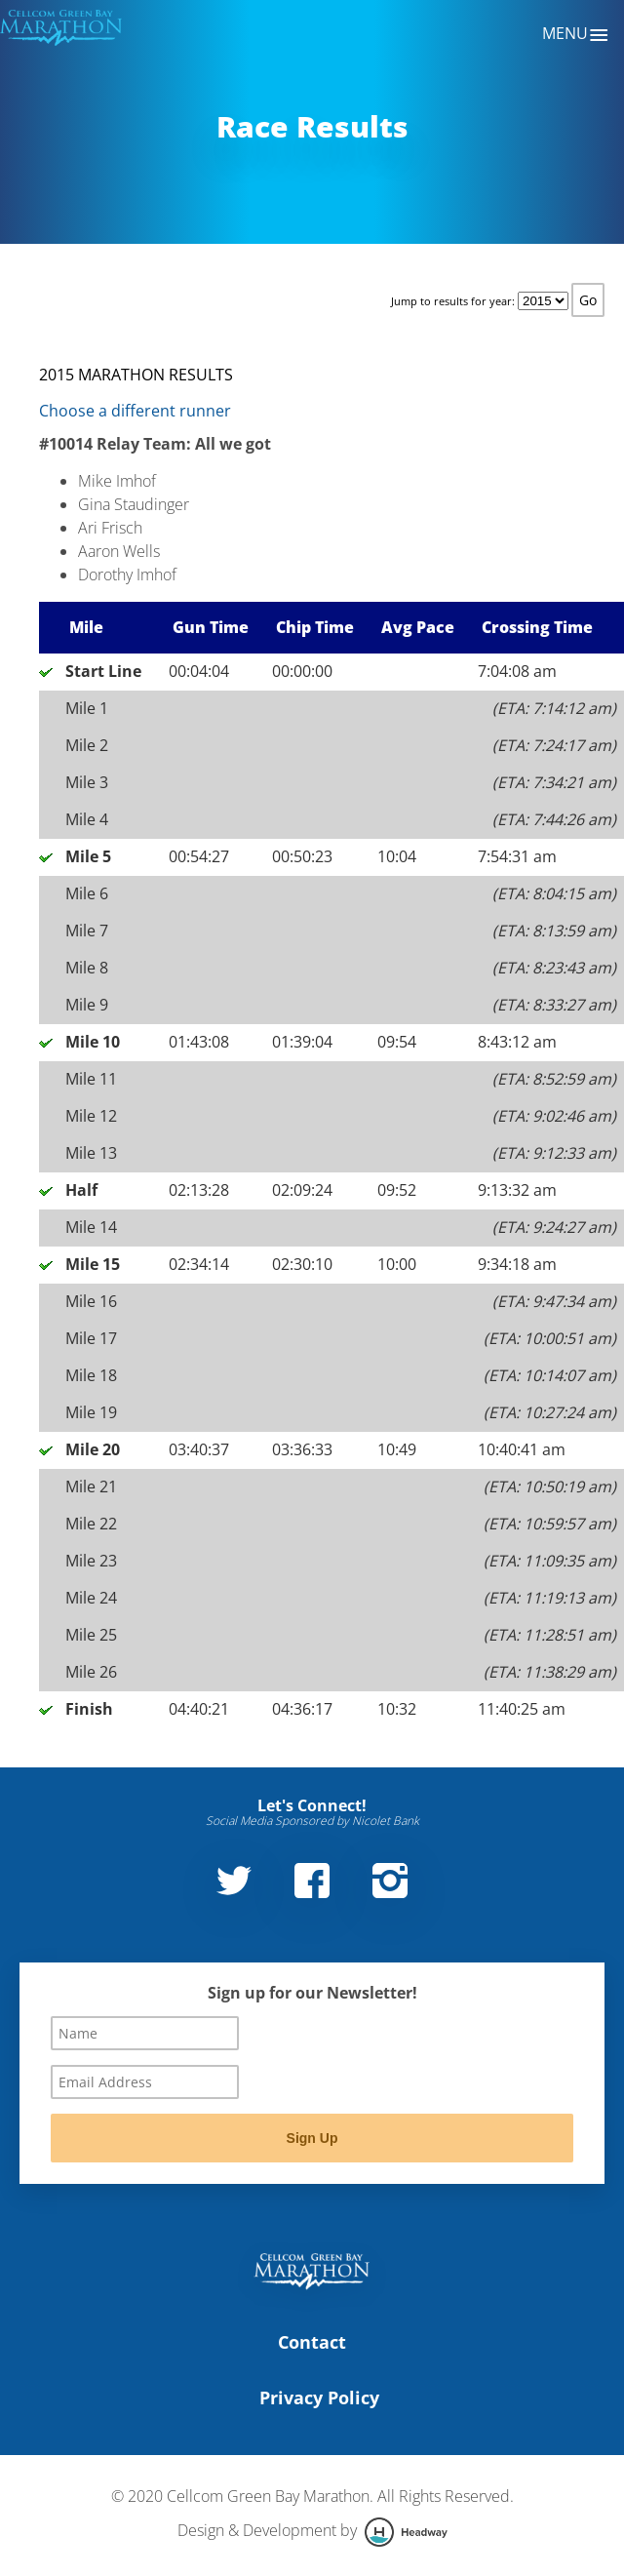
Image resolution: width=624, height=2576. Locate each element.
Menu (575, 35)
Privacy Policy (319, 2397)
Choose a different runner (135, 410)
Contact (312, 2342)
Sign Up (312, 2138)
